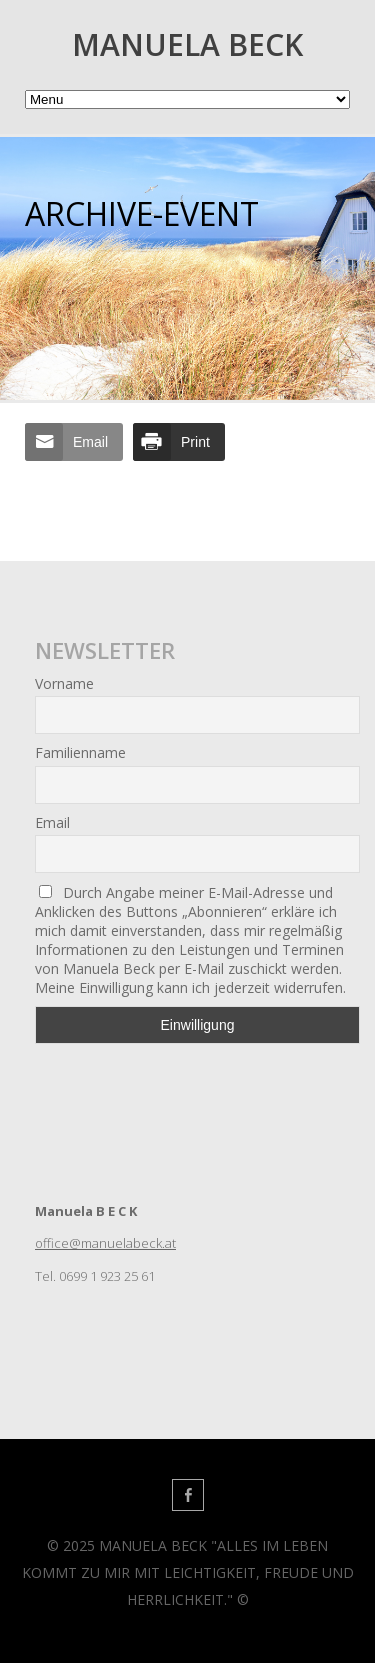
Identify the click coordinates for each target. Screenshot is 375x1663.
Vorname (64, 683)
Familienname (80, 752)
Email (52, 822)
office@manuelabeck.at (105, 1243)
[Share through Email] (74, 442)
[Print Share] (179, 442)
